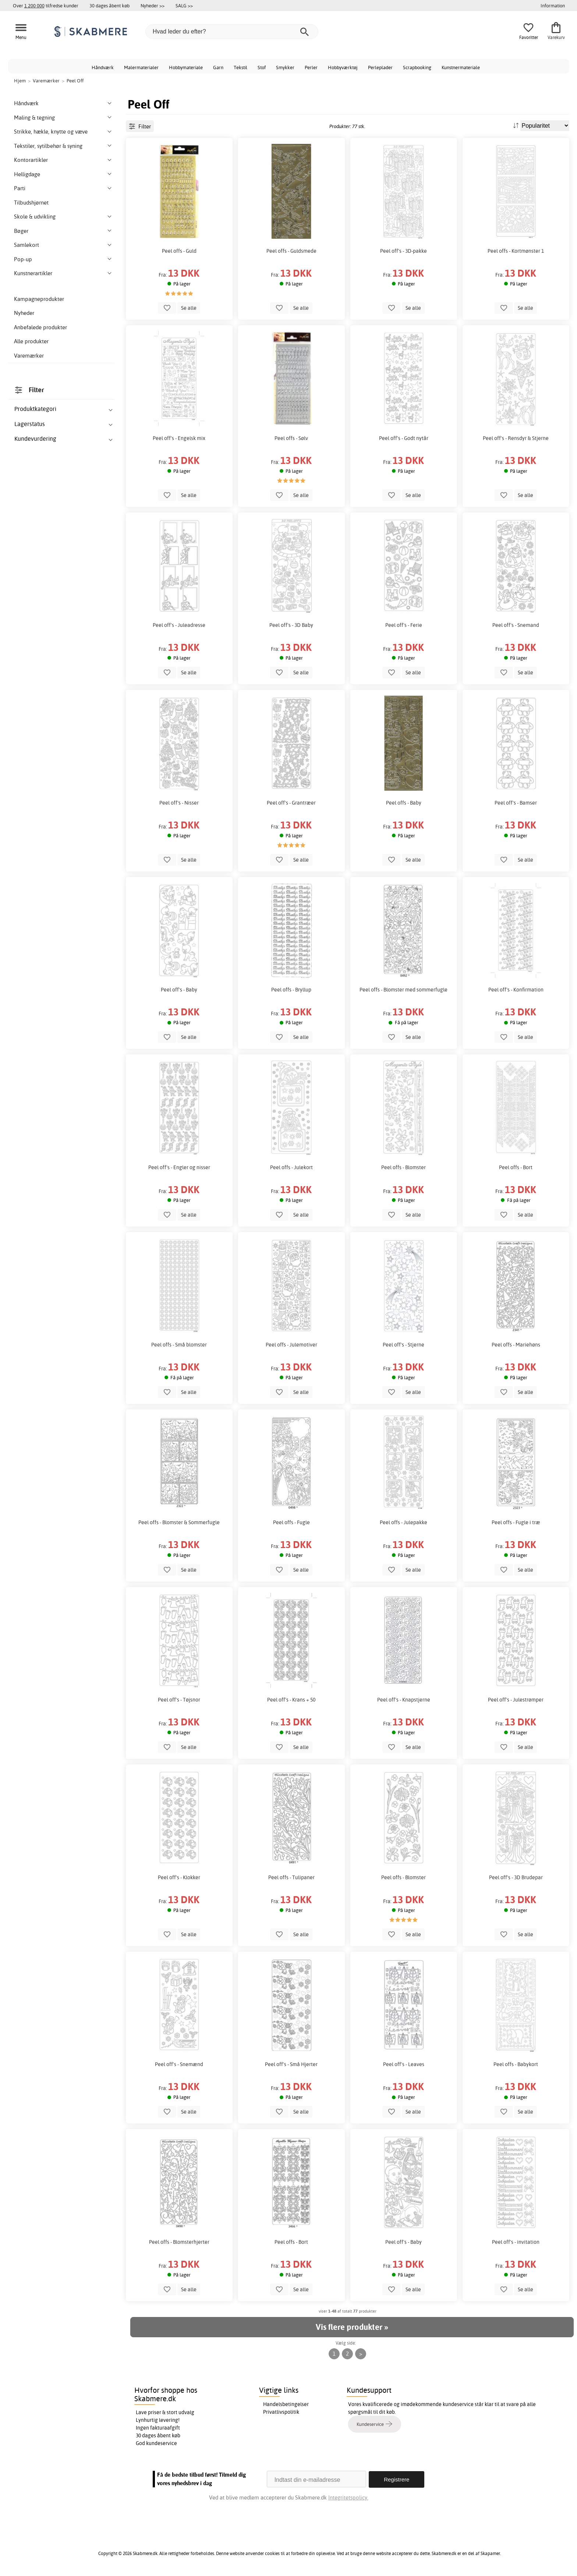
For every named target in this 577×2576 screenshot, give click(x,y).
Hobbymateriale (186, 67)
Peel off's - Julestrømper (516, 1700)
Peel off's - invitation (515, 2242)
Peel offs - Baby (403, 803)
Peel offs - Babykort (515, 2064)
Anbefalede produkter (40, 327)
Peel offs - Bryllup (291, 990)
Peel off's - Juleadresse (179, 625)
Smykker (285, 67)
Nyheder (24, 312)
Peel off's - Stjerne (403, 1345)
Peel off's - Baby (179, 990)
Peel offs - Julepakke (403, 1522)
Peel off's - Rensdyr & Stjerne (516, 438)
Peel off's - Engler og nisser (179, 1167)
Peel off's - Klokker (179, 1877)
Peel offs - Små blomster (179, 1345)
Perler (311, 67)
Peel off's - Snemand (515, 625)
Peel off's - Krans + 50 (291, 1700)
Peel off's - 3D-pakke (403, 251)
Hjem (20, 81)
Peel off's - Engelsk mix (179, 438)
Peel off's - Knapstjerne (403, 1700)
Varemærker (29, 355)
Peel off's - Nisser (179, 803)
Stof (262, 67)
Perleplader (380, 67)
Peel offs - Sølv (291, 438)
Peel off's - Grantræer (291, 803)
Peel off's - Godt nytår (403, 438)
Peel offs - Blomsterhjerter (179, 2242)
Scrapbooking (417, 67)
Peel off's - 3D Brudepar (516, 1877)
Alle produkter (31, 341)
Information (553, 5)
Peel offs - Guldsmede (291, 251)
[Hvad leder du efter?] (231, 31)
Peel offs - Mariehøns (516, 1345)
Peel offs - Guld (179, 251)
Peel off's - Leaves (403, 2064)
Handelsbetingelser (286, 2404)
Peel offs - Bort (515, 1167)
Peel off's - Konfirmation (516, 990)
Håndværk (103, 67)
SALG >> (184, 5)
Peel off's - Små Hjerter (291, 2064)
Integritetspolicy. (348, 2497)
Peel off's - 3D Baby (291, 625)
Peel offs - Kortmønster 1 (516, 251)
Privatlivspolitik (281, 2412)
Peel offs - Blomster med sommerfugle (403, 990)
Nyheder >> (152, 5)
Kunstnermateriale (461, 67)
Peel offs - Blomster (403, 1167)
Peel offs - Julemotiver (291, 1345)
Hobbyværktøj (343, 67)
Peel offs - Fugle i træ (516, 1522)
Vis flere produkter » (352, 2327)
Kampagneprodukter (39, 298)
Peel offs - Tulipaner (291, 1877)
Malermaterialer (141, 67)
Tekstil (240, 67)
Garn (218, 67)
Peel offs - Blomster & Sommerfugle (179, 1522)
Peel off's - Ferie (403, 625)
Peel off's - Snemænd (179, 2064)
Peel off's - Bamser (516, 803)
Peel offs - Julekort (291, 1167)
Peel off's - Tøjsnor (179, 1700)
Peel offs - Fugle (291, 1522)
